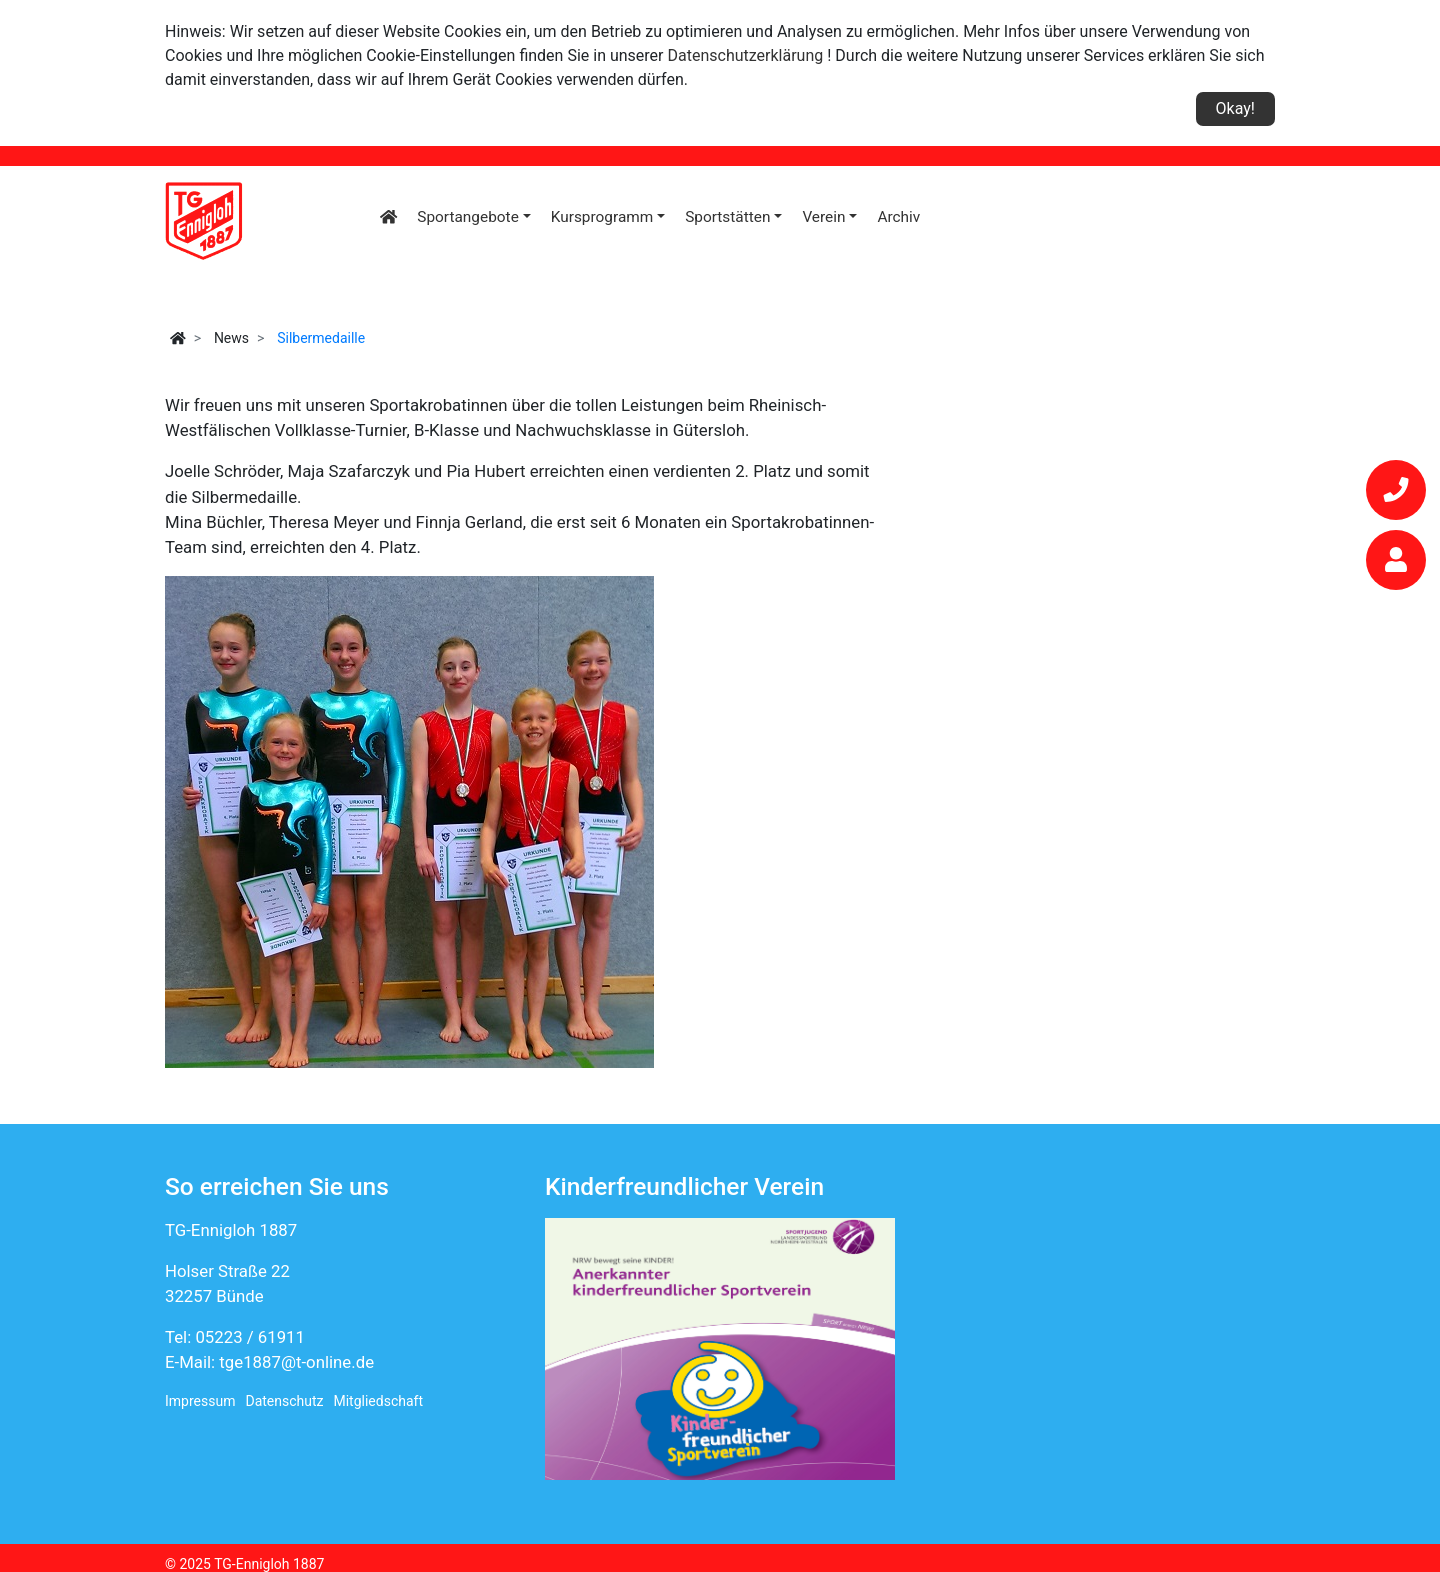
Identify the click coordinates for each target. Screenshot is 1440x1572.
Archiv (898, 217)
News (231, 338)
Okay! (1235, 108)
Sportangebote (467, 217)
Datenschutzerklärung (746, 55)
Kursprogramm (602, 217)
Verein (823, 217)
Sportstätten (727, 217)
